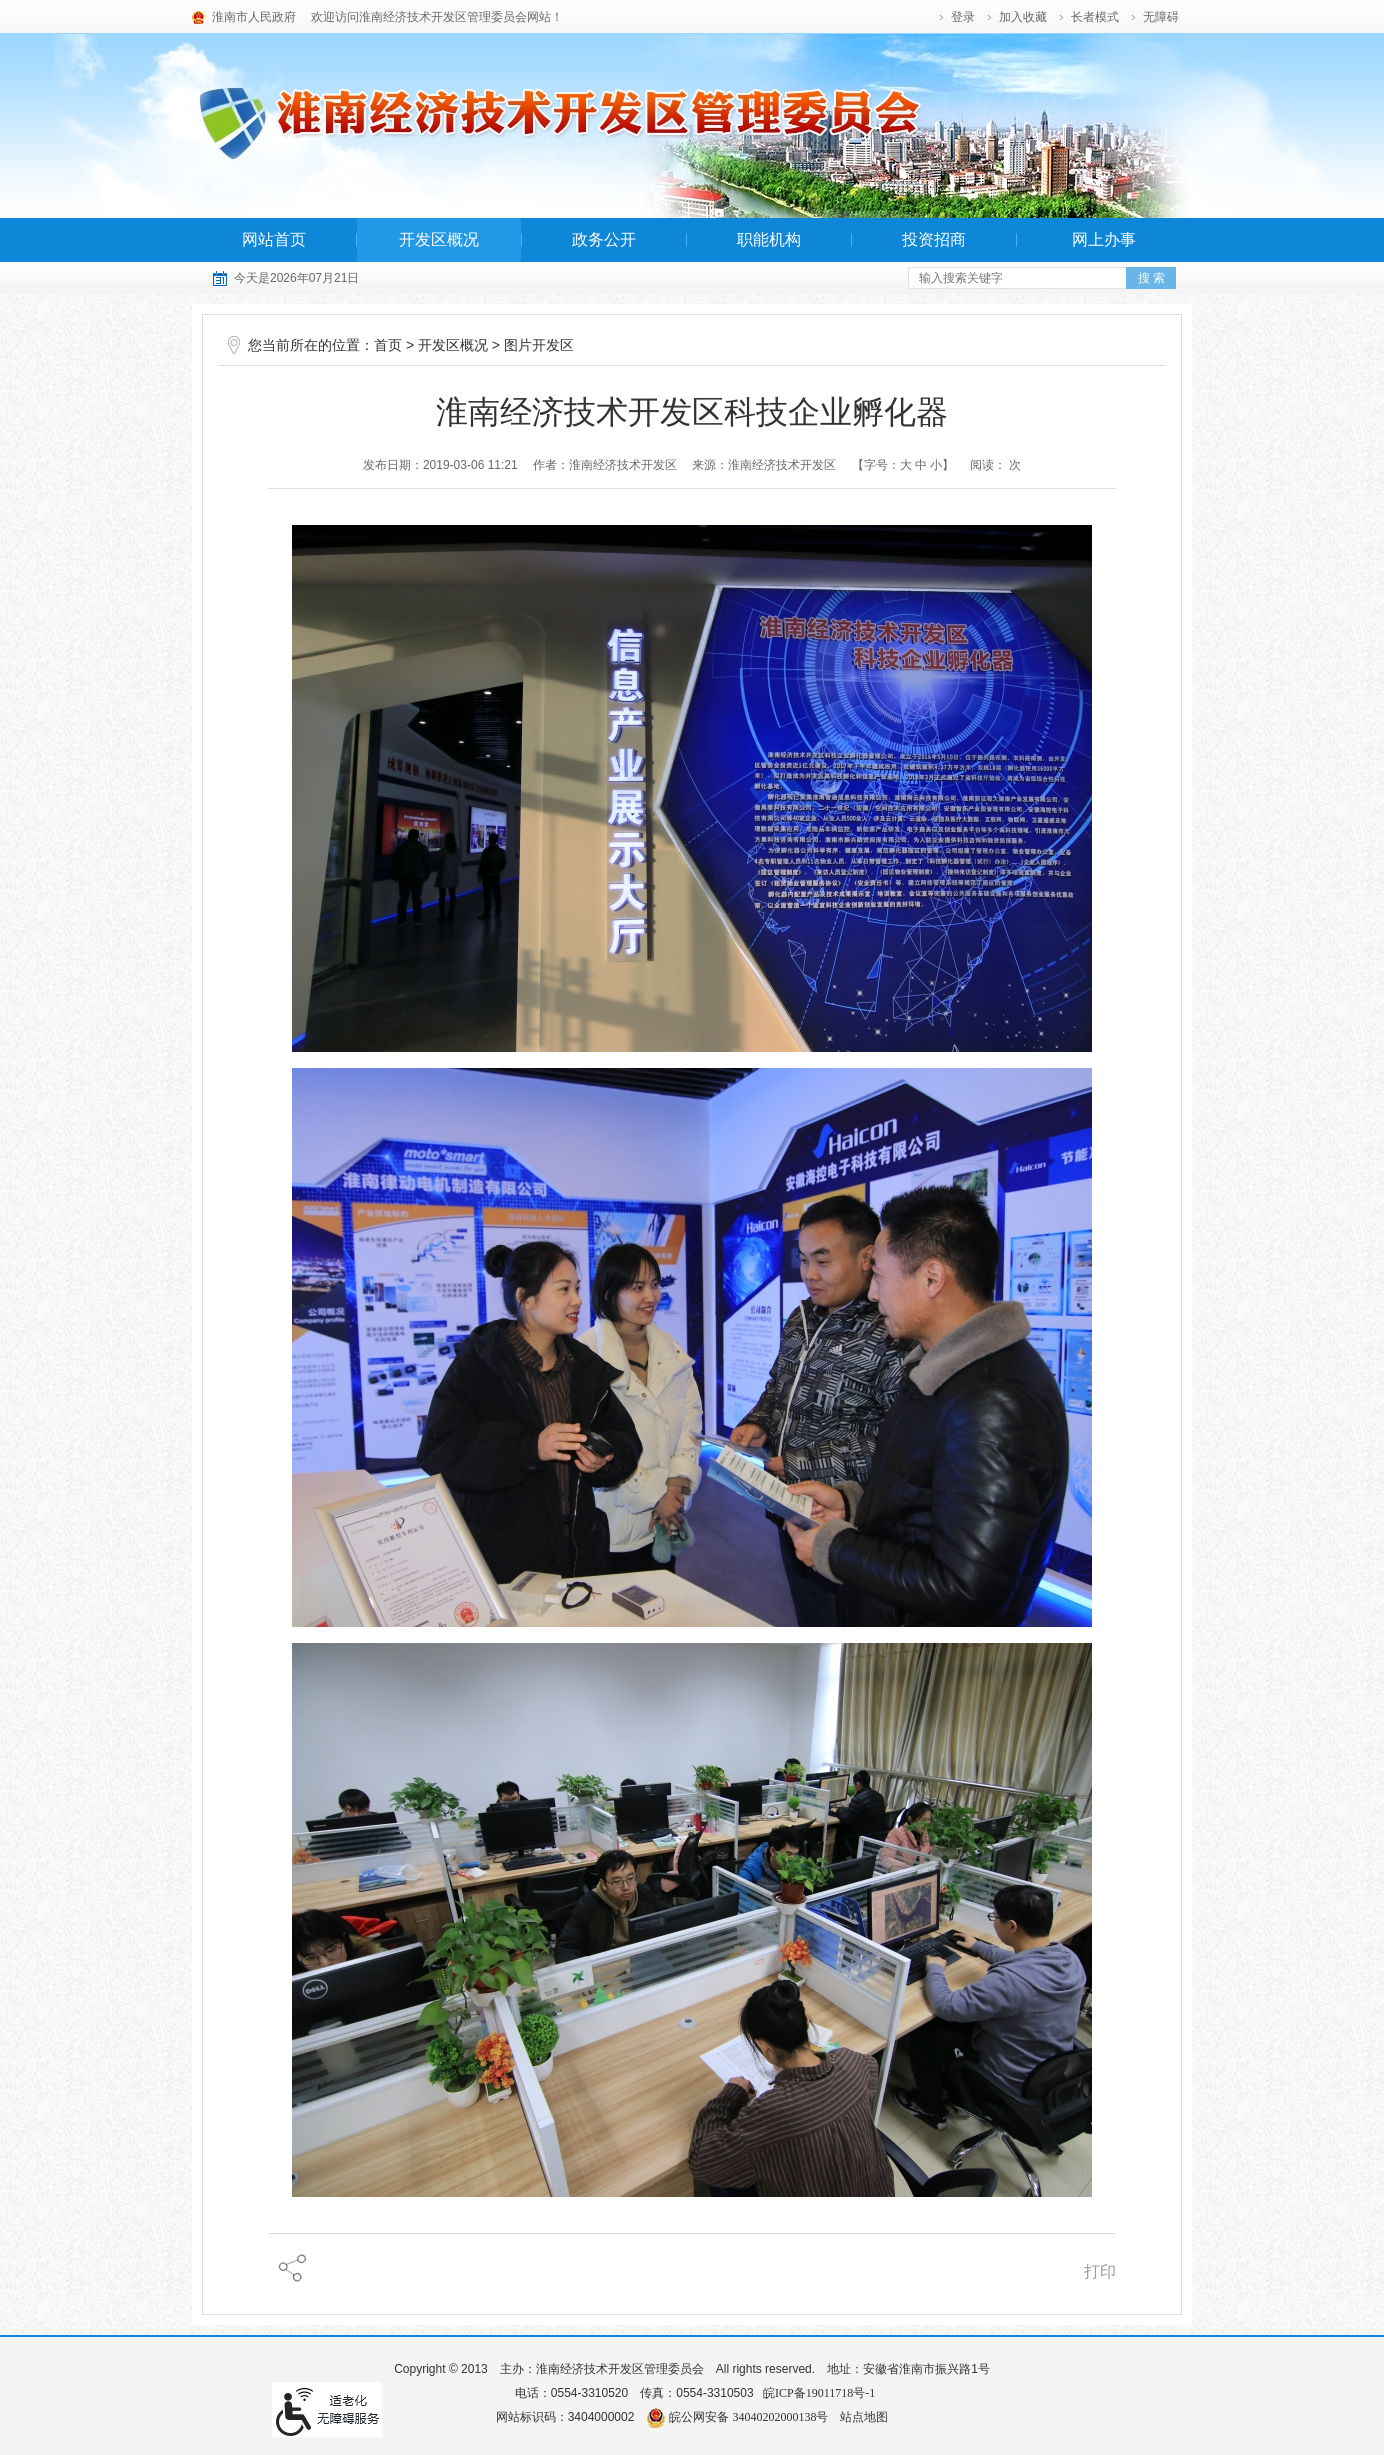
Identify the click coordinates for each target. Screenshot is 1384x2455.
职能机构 (769, 239)
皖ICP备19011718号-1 (819, 2393)
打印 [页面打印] (1100, 2271)
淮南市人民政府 (254, 17)
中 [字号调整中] (921, 465)
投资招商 (934, 239)
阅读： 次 (995, 465)
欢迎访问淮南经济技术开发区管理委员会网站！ (437, 17)
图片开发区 (539, 345)
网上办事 (1104, 239)
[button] (1096, 17)
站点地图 (864, 2417)
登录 (963, 17)
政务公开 (604, 239)
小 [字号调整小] (936, 465)
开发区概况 (439, 239)
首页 (388, 345)
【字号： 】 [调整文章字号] (903, 465)
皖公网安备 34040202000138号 (737, 2417)
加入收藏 (1023, 17)
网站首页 (274, 239)
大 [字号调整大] (906, 465)
